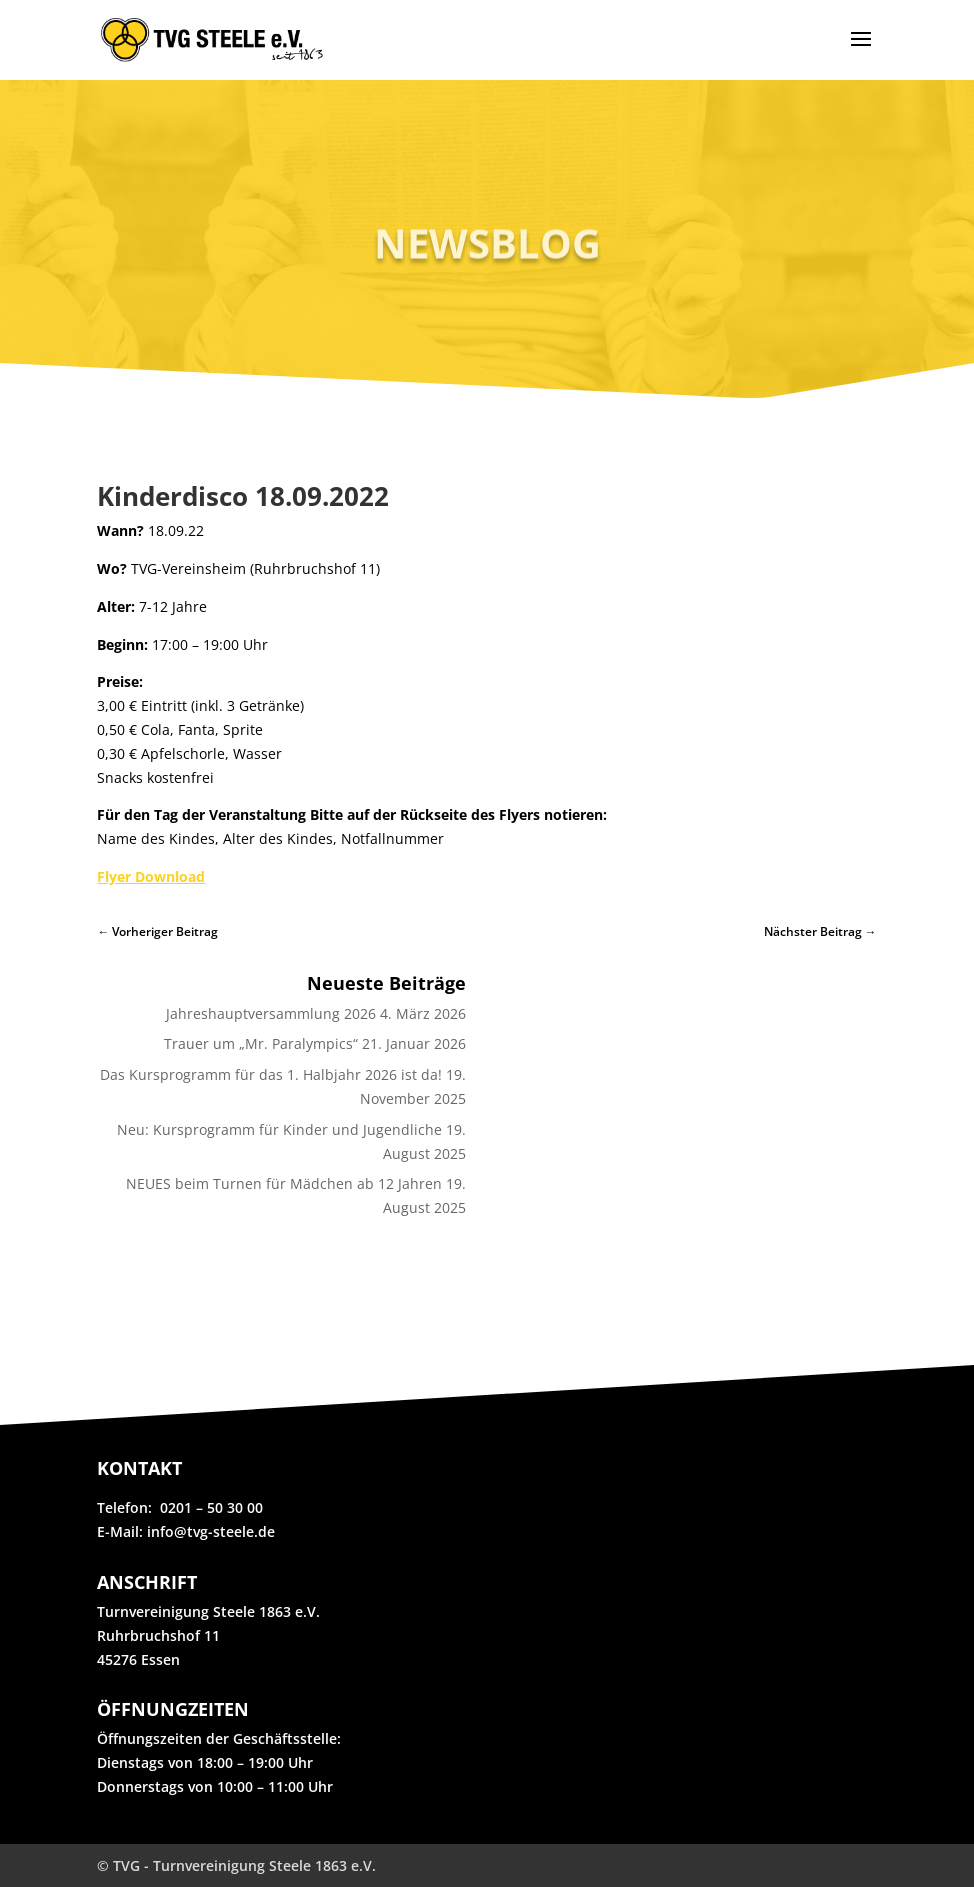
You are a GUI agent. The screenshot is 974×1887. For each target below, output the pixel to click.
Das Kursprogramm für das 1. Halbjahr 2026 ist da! (271, 1074)
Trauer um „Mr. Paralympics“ (261, 1043)
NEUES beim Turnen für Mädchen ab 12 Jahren (284, 1183)
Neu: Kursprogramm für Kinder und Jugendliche (279, 1129)
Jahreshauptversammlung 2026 (271, 1013)
